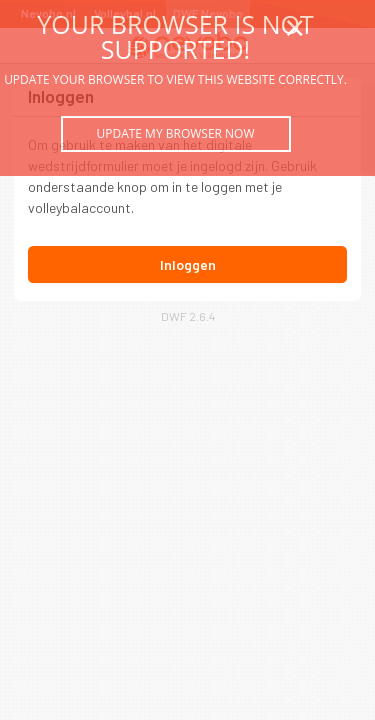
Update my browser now (175, 133)
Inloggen (188, 264)
